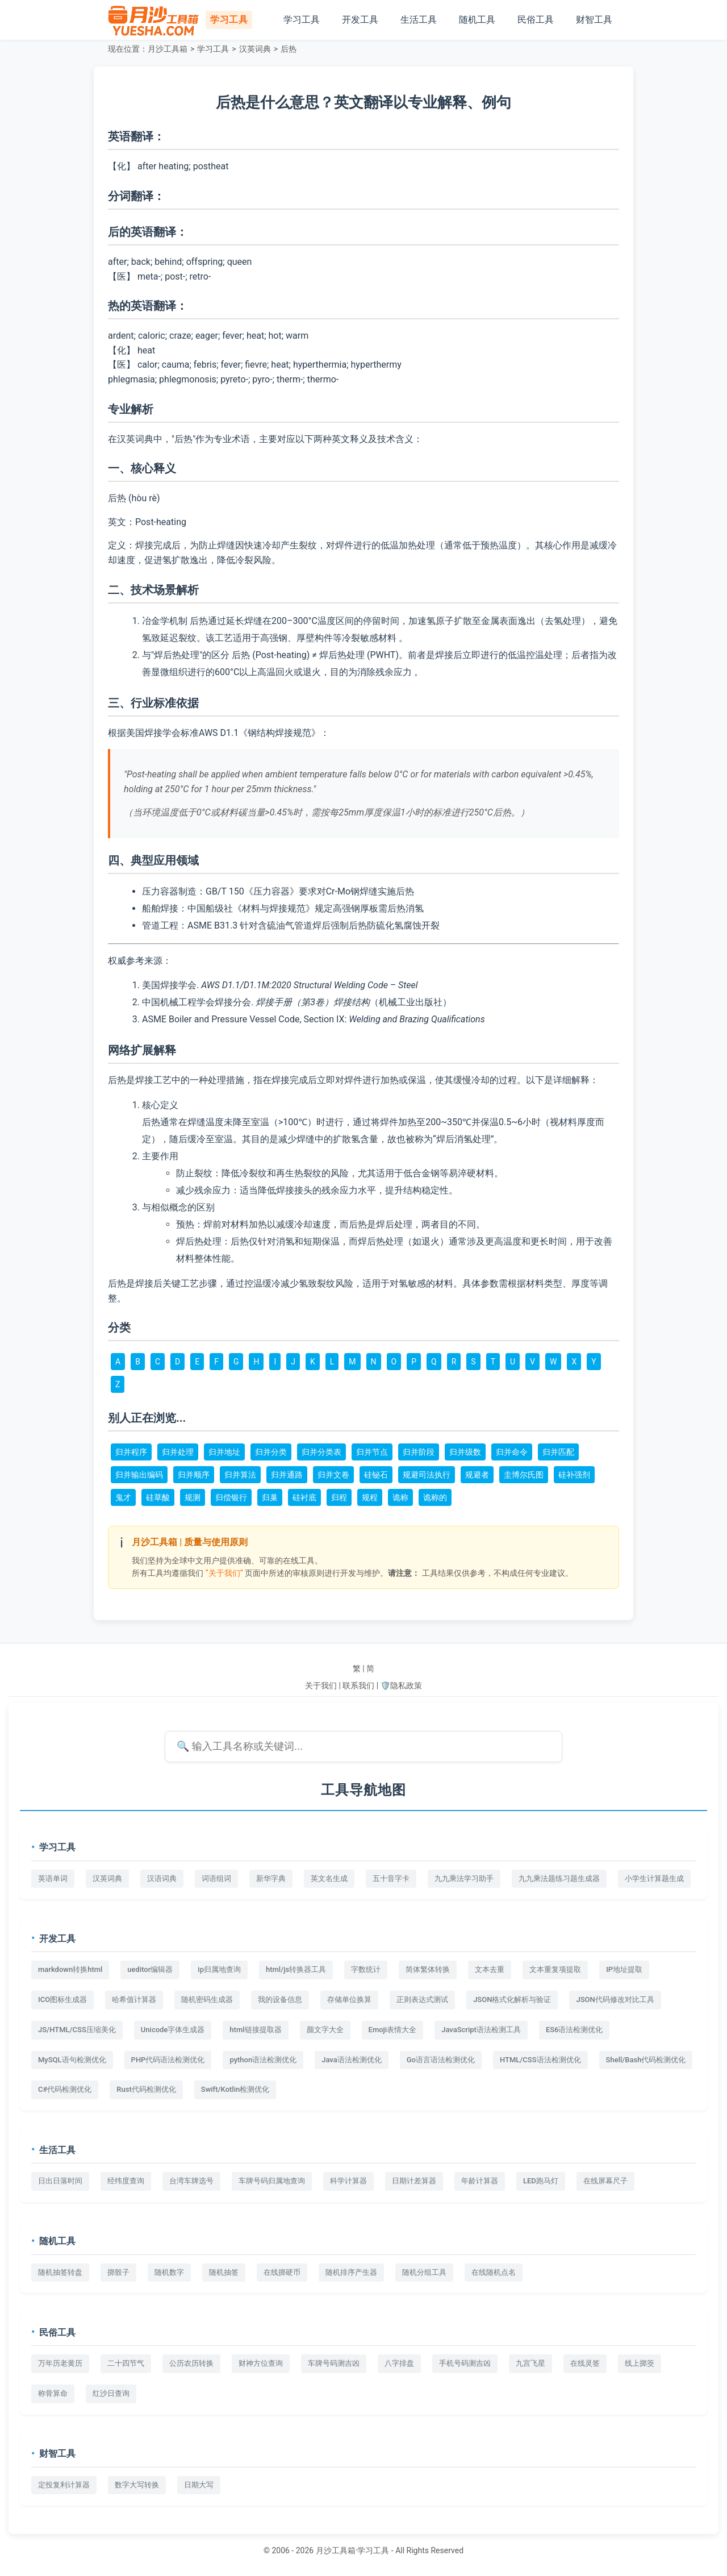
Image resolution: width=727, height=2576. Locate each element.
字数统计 (366, 1969)
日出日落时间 (60, 2181)
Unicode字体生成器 (173, 2029)
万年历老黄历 (60, 2363)
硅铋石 (376, 1474)
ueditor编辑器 (150, 1969)
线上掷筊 (639, 2363)
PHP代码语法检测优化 (168, 2059)
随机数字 (169, 2272)
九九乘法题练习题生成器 (559, 1878)
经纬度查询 (125, 2181)
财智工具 (594, 19)
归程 (339, 1497)
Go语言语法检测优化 (441, 2059)
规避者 (477, 1474)
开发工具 (360, 19)
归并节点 (372, 1451)
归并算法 (240, 1474)
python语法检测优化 (262, 2059)
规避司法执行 (426, 1474)
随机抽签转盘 (60, 2272)
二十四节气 (125, 2363)
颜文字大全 (325, 2029)
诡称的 (435, 1497)
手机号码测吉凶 (465, 2363)
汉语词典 (162, 1878)
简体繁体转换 (428, 1969)
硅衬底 (304, 1497)
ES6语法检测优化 (574, 2029)
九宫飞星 (530, 2363)
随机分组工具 (424, 2272)
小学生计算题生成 (654, 1878)
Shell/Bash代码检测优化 (646, 2059)
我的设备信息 (280, 1999)
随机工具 (477, 19)
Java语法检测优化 (351, 2059)
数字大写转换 (137, 2485)
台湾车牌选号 (191, 2181)
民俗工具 (535, 19)
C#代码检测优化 (64, 2089)
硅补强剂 (574, 1474)
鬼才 (123, 1497)
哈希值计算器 (134, 1999)
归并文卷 (333, 1474)
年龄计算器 (479, 2181)
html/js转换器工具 (296, 1969)
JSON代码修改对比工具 (615, 1999)
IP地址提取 (624, 1969)
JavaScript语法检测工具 (481, 2029)
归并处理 (178, 1451)
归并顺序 (194, 1474)
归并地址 (224, 1451)
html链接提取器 (255, 2029)
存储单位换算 (349, 1999)
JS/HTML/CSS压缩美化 (77, 2029)
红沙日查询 (111, 2393)
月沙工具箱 (167, 48)
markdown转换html (70, 1969)
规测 (192, 1497)
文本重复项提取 (555, 1969)
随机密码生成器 (207, 1999)
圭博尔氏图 (524, 1474)
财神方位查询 (261, 2363)
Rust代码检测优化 (146, 2089)
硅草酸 (158, 1497)
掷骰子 (118, 2272)
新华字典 (271, 1878)
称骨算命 (53, 2393)
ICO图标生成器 (62, 1999)
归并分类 (271, 1451)
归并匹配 (558, 1451)
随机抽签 (224, 2272)
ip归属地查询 (219, 1969)
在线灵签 (585, 2363)
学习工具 (301, 19)
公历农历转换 (191, 2363)
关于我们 (321, 1685)
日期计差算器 (414, 2181)
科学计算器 (348, 2181)
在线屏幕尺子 (605, 2181)
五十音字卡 (391, 1878)
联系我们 (358, 1685)
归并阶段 (418, 1451)
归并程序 (131, 1451)
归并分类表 (321, 1451)
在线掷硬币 (282, 2272)
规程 (370, 1497)
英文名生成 (329, 1878)
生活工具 (418, 19)
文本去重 (489, 1969)
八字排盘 (399, 2363)
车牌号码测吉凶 (334, 2363)
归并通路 (287, 1474)
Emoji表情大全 (393, 2029)
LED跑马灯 (540, 2181)
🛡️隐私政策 (401, 1685)
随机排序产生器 (351, 2272)
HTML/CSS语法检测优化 (540, 2059)
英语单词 (53, 1878)
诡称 (400, 1497)
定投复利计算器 (64, 2485)
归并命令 (512, 1451)
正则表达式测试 (422, 1999)
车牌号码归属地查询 (272, 2181)
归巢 (270, 1497)
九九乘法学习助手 (464, 1878)
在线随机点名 (493, 2272)
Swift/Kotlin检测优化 (235, 2089)
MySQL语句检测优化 (72, 2059)
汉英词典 (255, 48)
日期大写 (199, 2485)
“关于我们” (224, 1573)
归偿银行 (231, 1497)
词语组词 (216, 1878)
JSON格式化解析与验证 (512, 1999)
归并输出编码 (139, 1474)
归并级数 (465, 1451)
